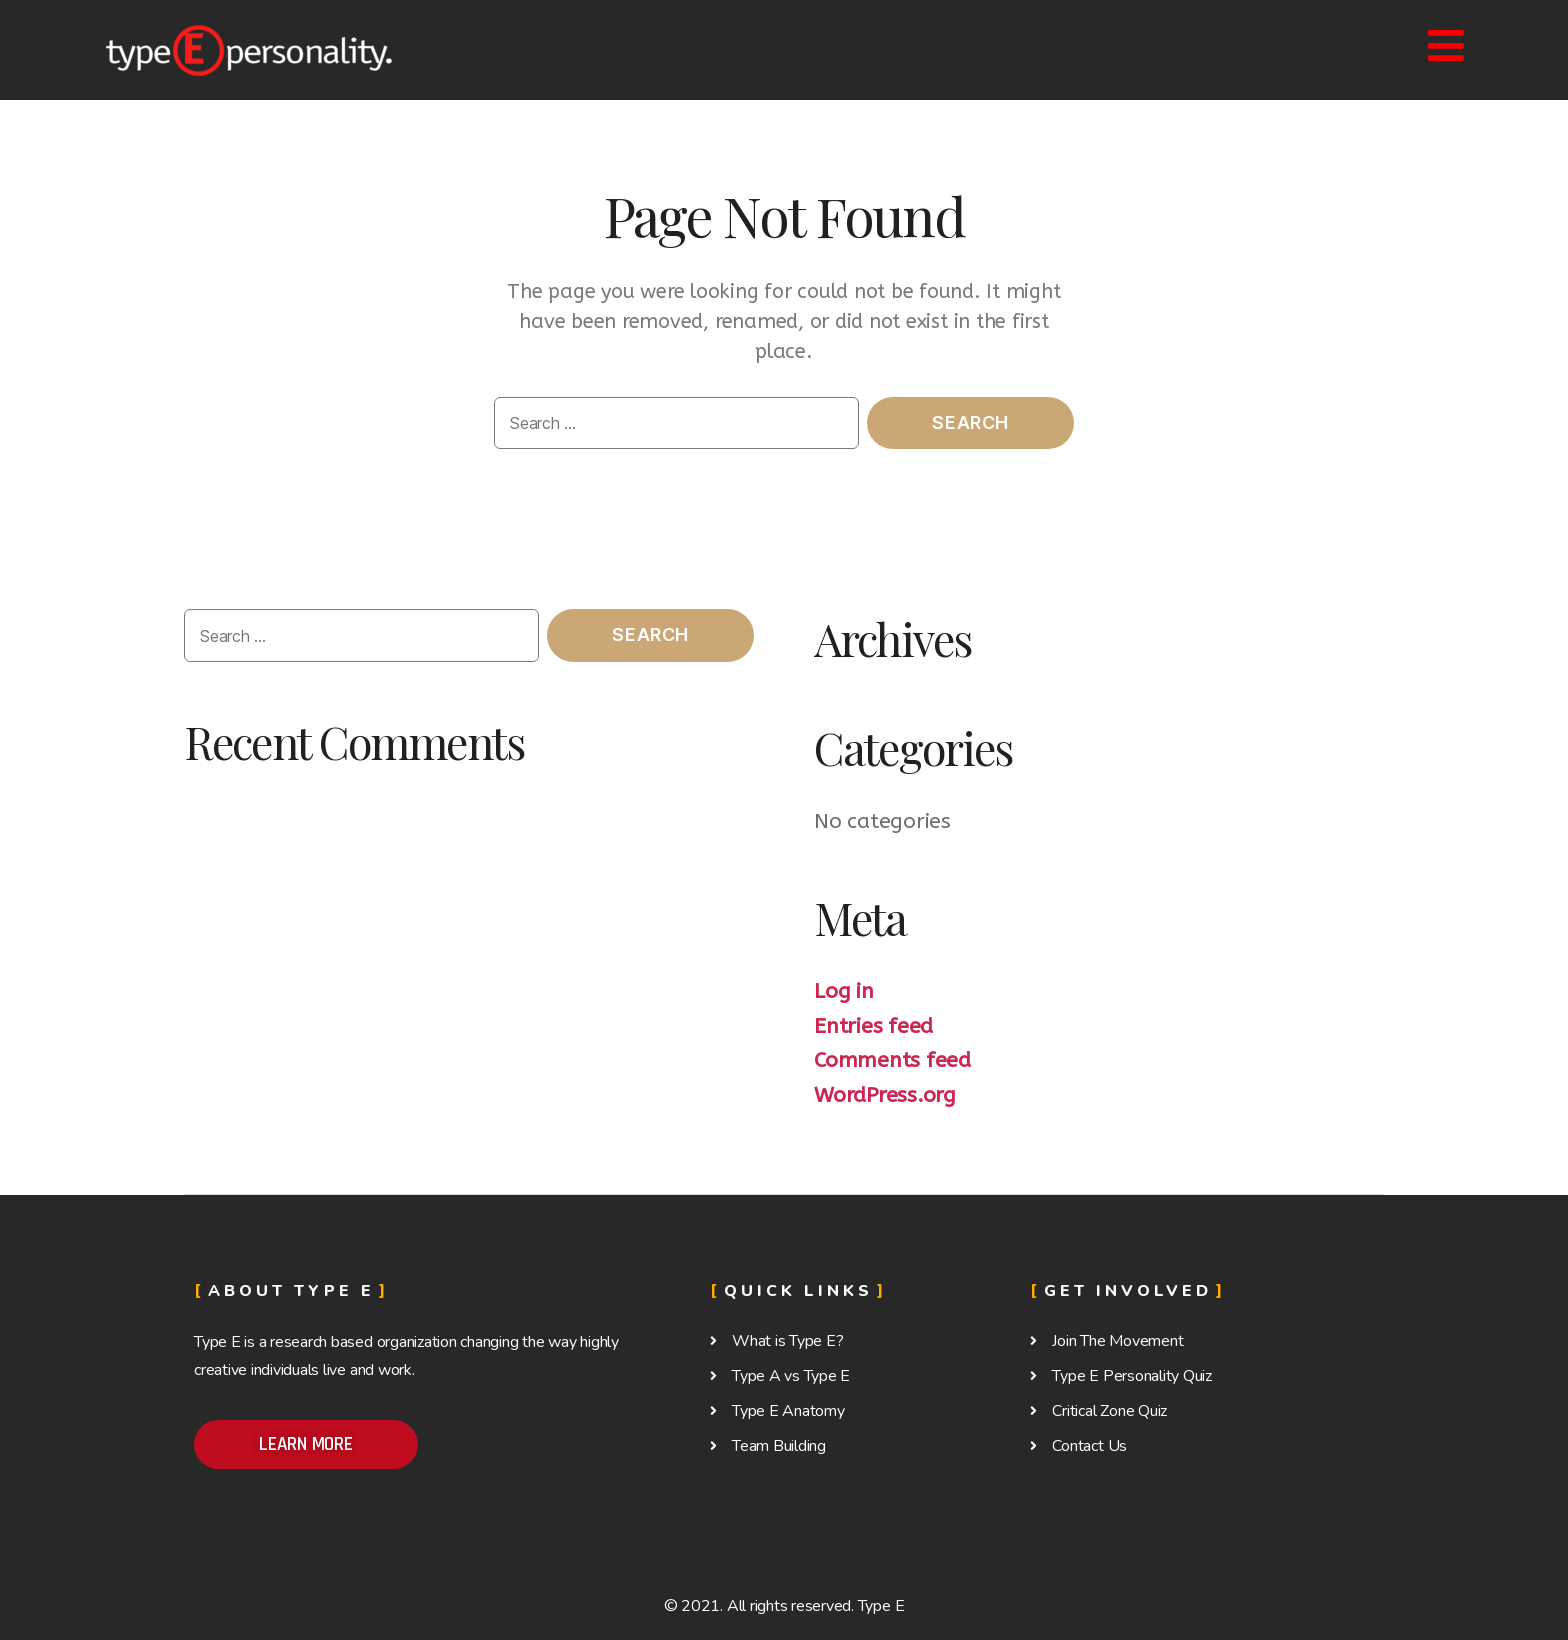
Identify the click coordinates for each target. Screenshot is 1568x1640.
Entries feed (873, 1026)
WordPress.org (885, 1095)
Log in (844, 991)
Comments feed (892, 1060)
